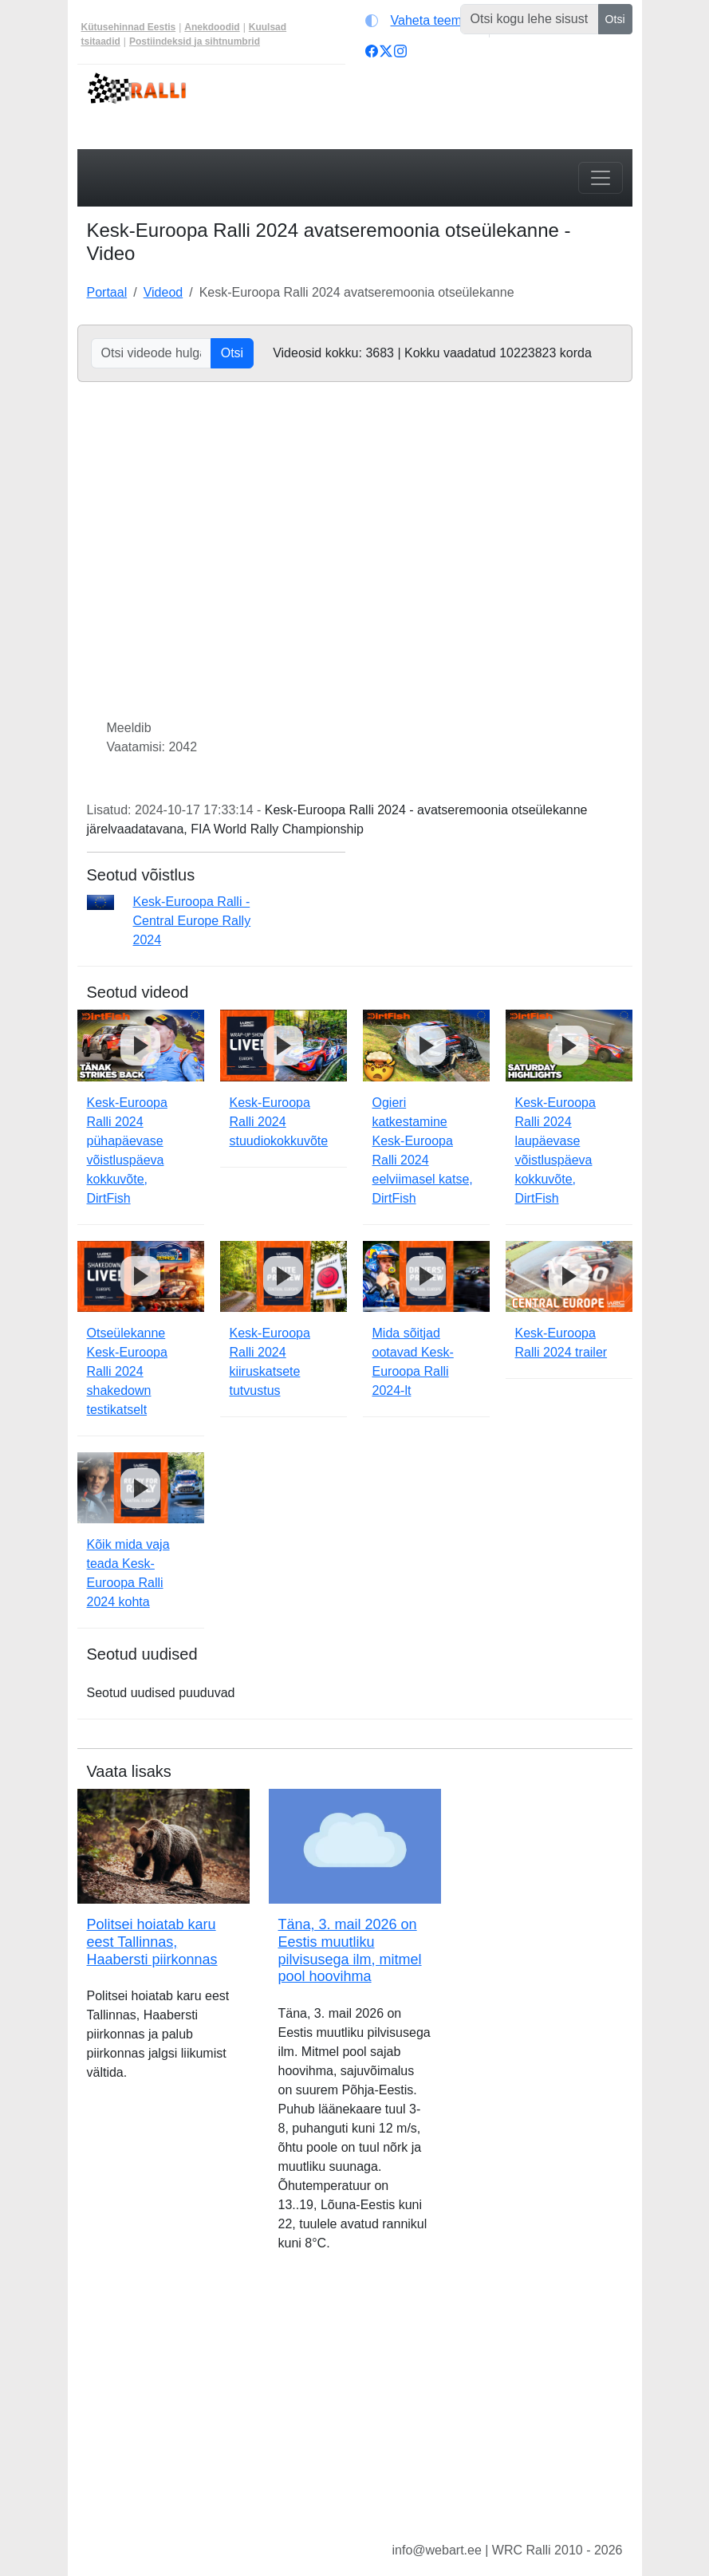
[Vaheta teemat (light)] (423, 20)
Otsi (615, 19)
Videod (163, 292)
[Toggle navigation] (600, 178)
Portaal (107, 292)
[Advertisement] (354, 2409)
